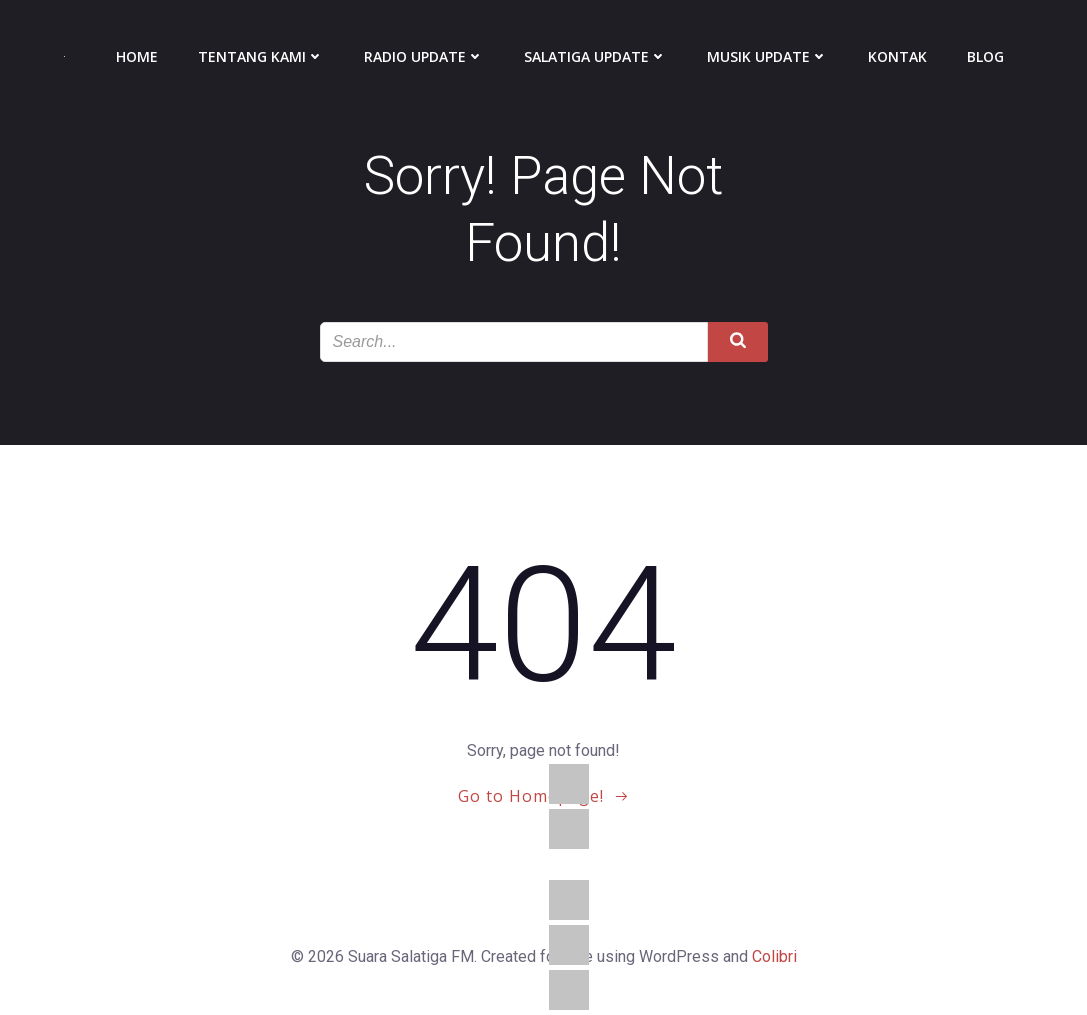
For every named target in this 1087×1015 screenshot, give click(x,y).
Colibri (774, 956)
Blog (985, 56)
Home (137, 56)
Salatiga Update (595, 56)
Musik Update (767, 56)
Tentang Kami (261, 56)
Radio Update (424, 56)
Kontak (897, 56)
